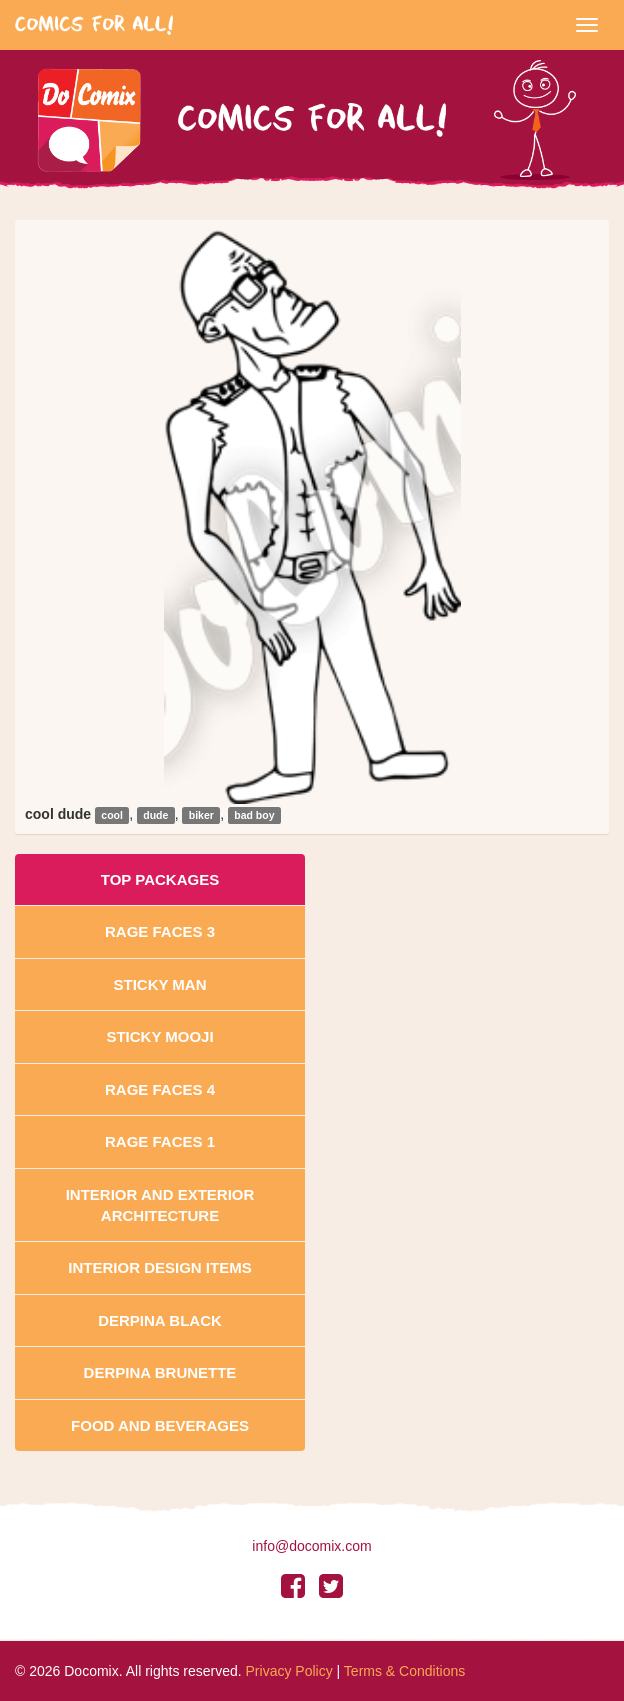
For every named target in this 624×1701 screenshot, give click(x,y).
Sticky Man (159, 984)
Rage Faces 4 (160, 1089)
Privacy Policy (289, 1671)
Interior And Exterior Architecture (160, 1205)
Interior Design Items (159, 1267)
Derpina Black (160, 1320)
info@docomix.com (311, 1546)
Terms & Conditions (404, 1671)
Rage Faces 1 (160, 1141)
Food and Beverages (160, 1425)
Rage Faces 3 (160, 931)
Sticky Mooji (159, 1036)
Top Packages (160, 879)
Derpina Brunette (160, 1372)
